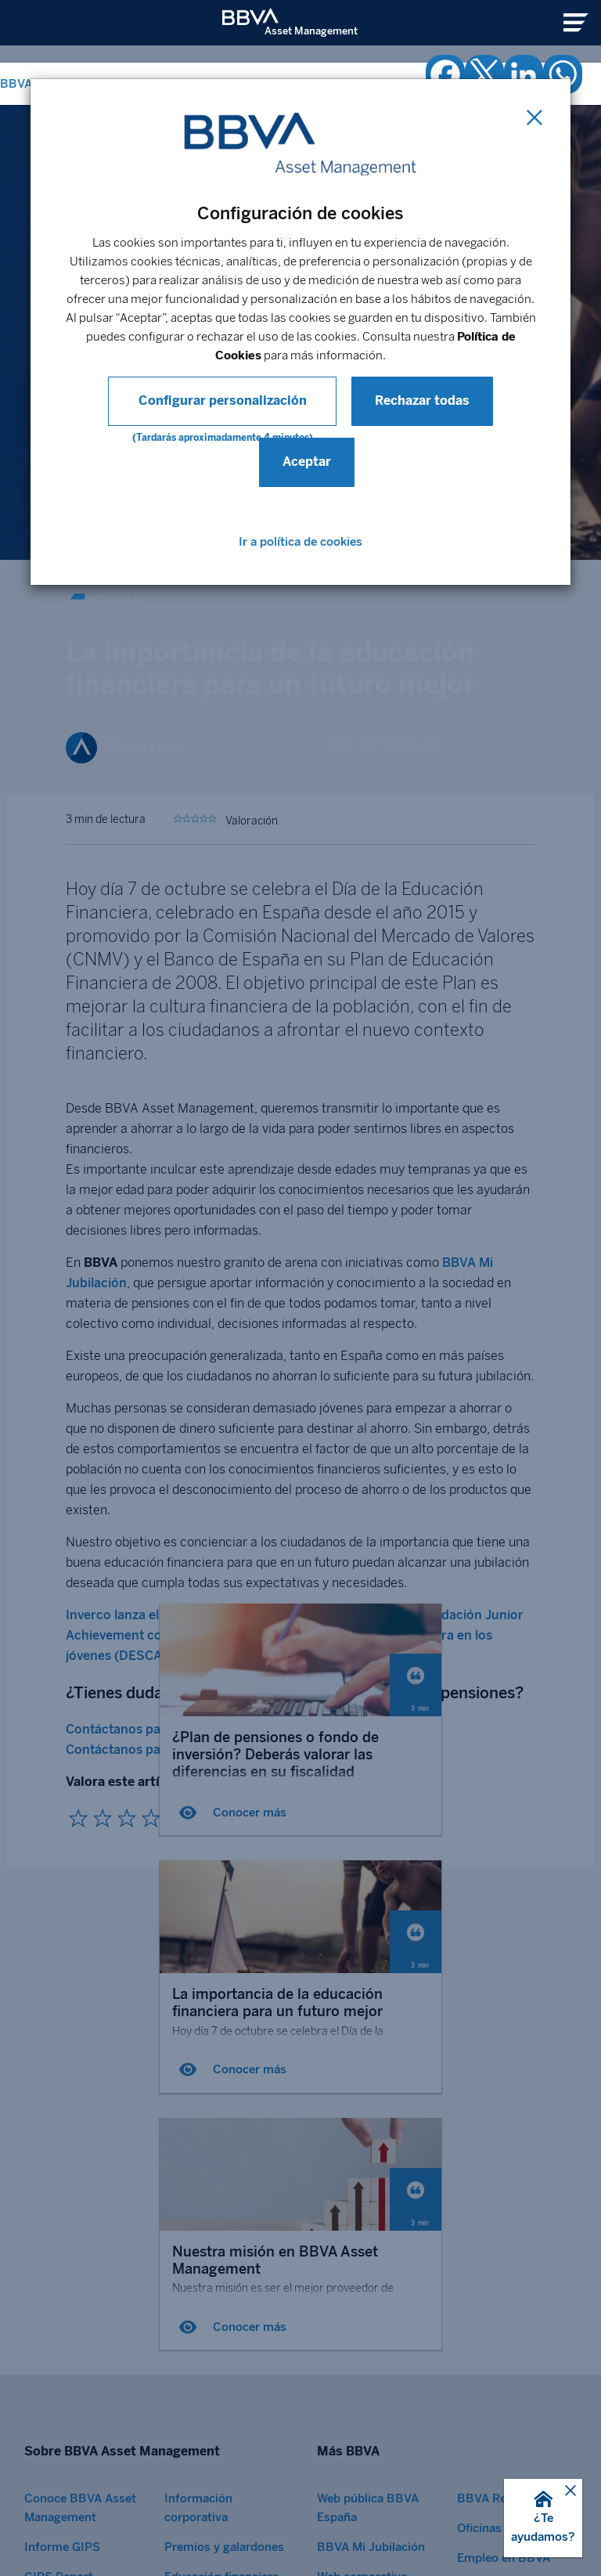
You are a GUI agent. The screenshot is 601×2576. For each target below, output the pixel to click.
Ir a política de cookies (300, 542)
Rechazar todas (416, 400)
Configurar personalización (223, 400)
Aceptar (307, 461)
